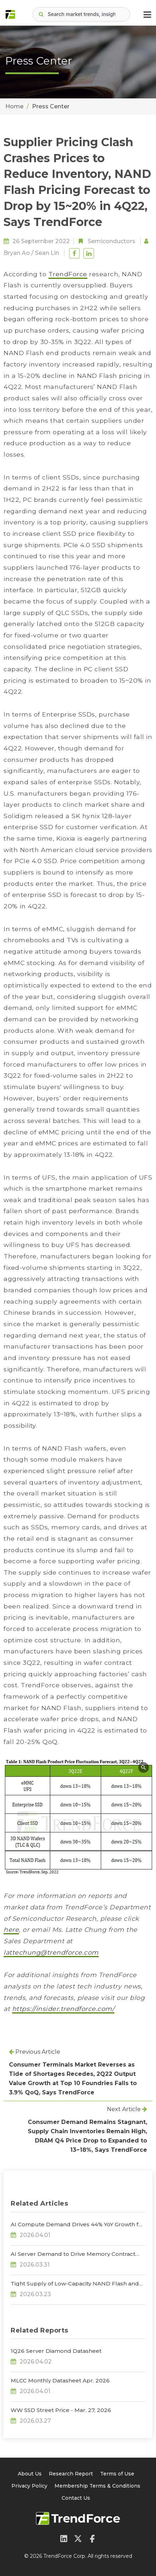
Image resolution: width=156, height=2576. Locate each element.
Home (14, 106)
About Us (30, 2473)
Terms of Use (117, 2473)
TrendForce (67, 274)
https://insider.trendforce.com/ (63, 2008)
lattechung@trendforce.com (51, 1952)
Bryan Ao (17, 253)
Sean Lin (47, 253)
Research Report (71, 2473)
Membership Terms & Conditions (97, 2486)
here (11, 1929)
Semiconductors (111, 241)
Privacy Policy (29, 2486)
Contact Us (76, 2498)
